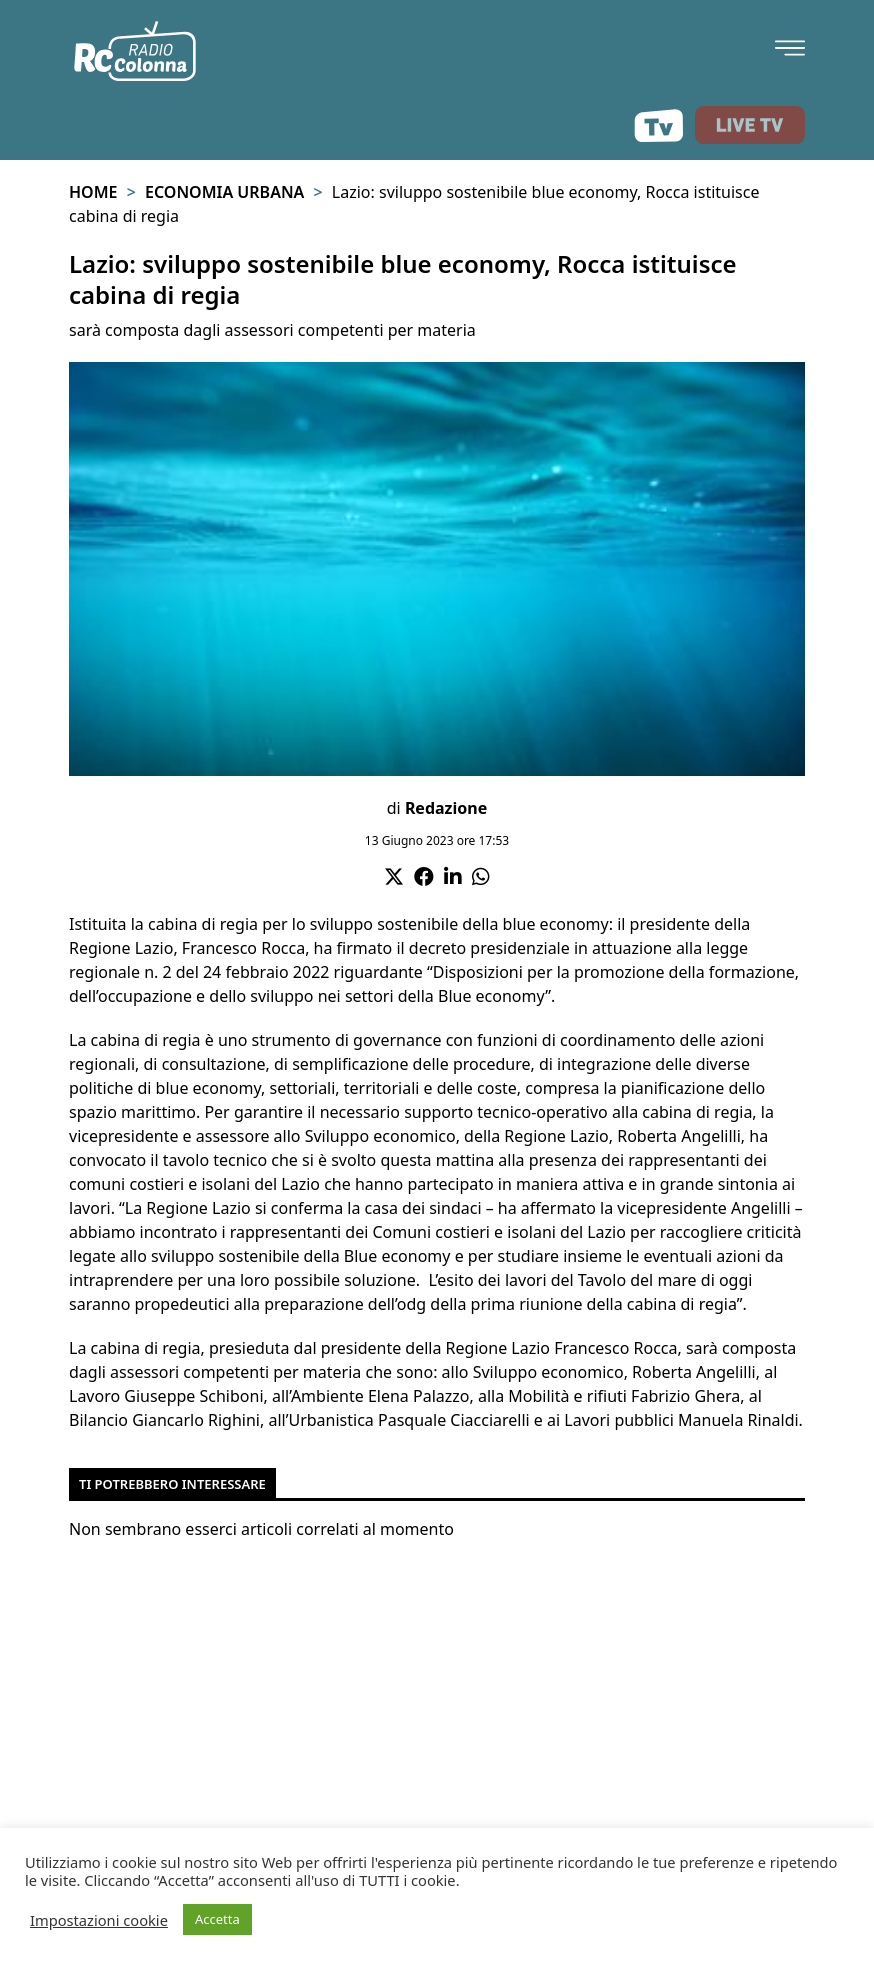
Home (93, 192)
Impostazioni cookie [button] (99, 1920)
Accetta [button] (217, 1919)
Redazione (446, 808)
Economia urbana (224, 192)
